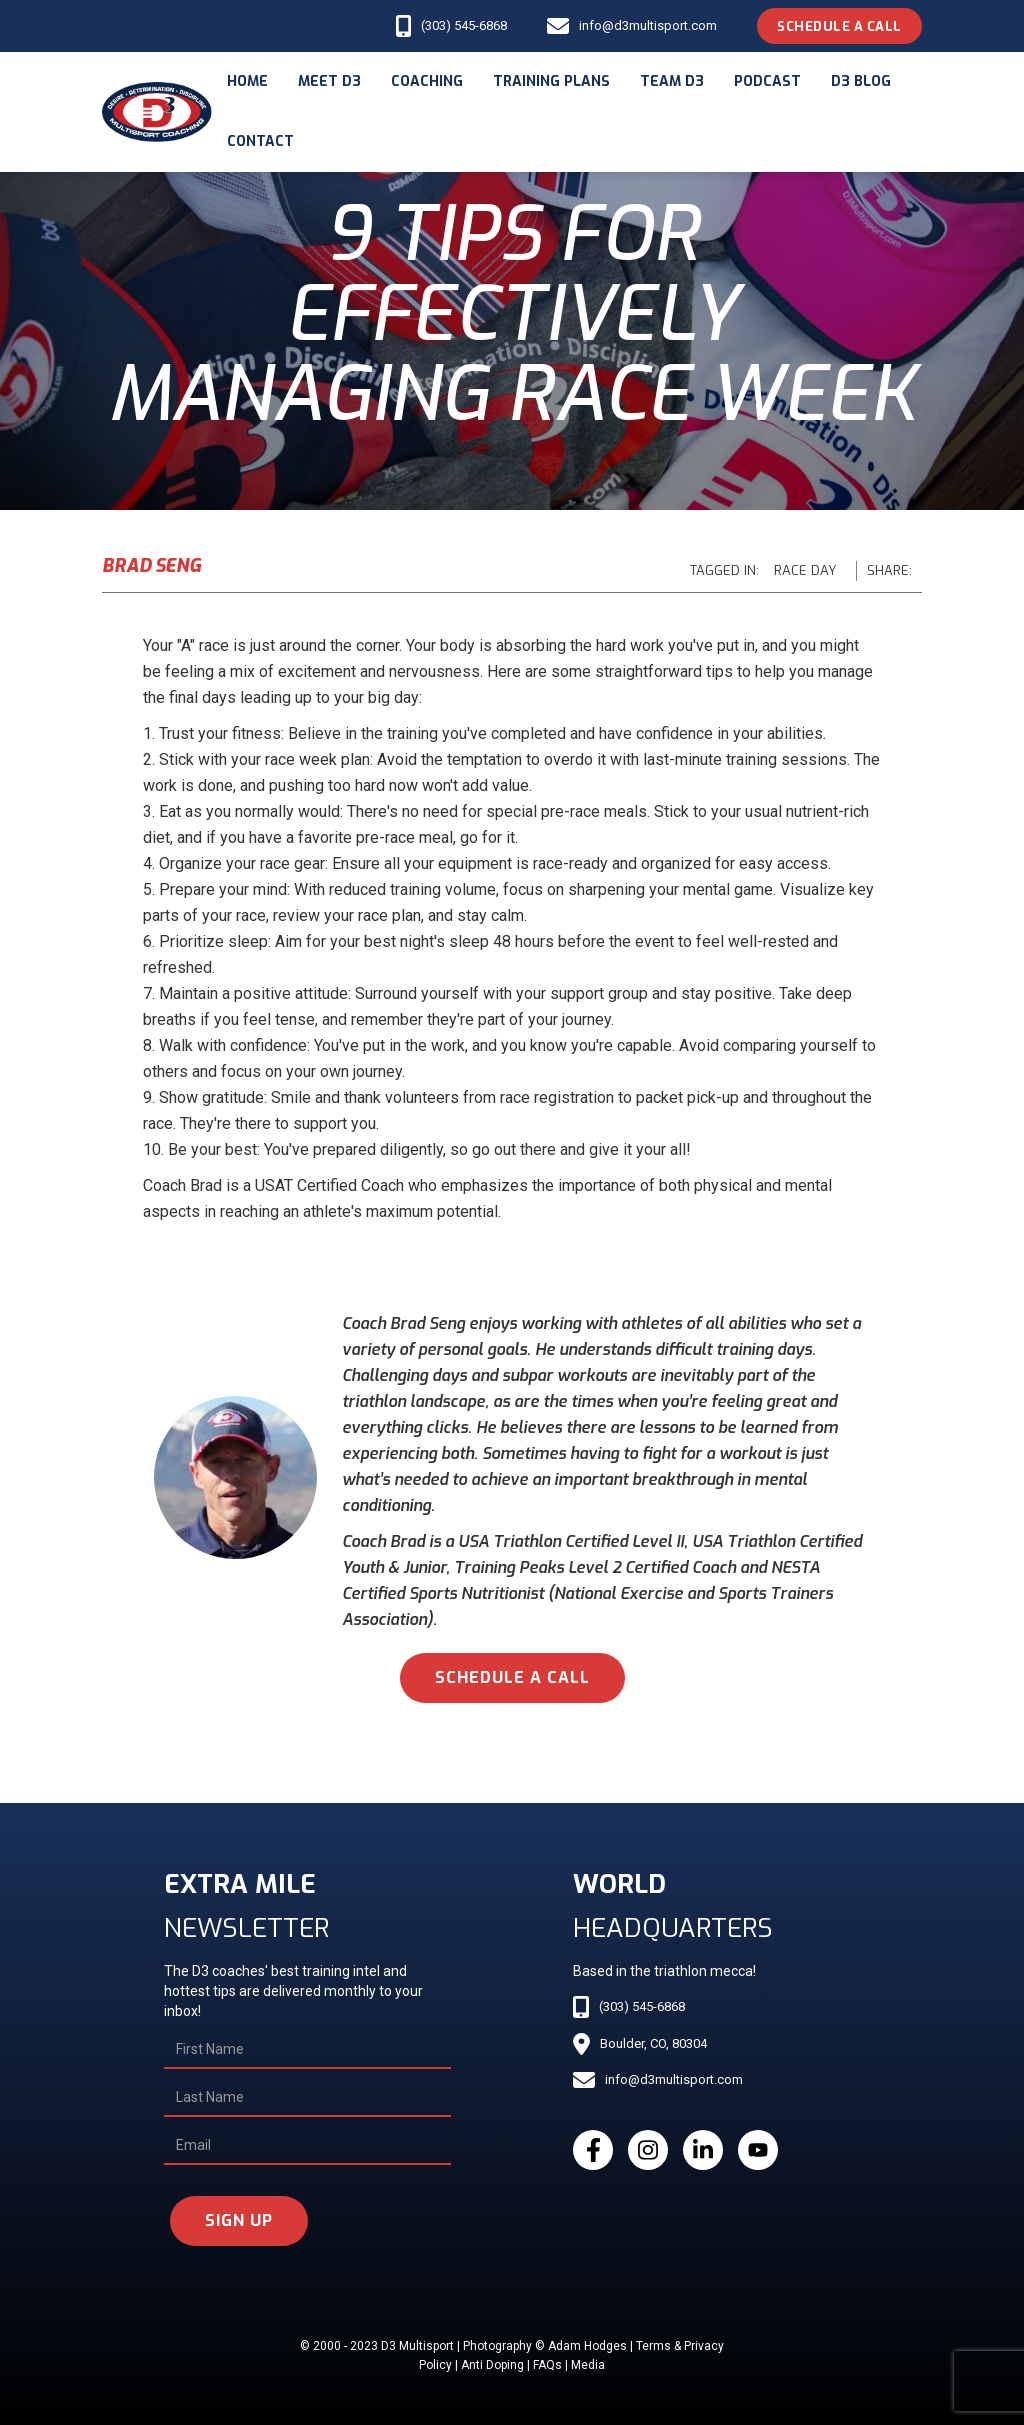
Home (247, 81)
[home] (157, 112)
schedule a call (512, 1677)
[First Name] (307, 2050)
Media (588, 2365)
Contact (260, 141)
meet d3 (329, 81)
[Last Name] (307, 2098)
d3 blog (861, 81)
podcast (767, 81)
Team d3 (672, 81)
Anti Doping (492, 2365)
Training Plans (551, 81)
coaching (427, 81)
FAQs (547, 2365)
